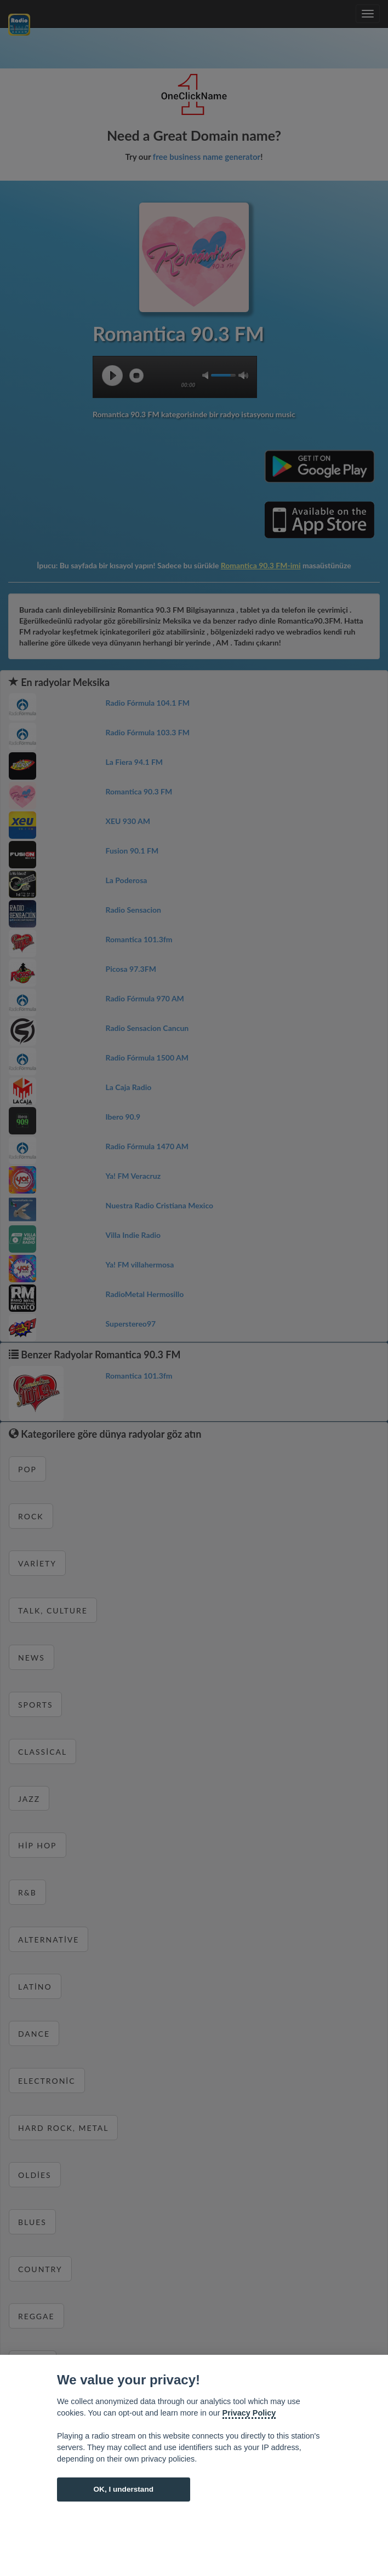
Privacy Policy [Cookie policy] (249, 2412)
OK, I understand (123, 2489)
